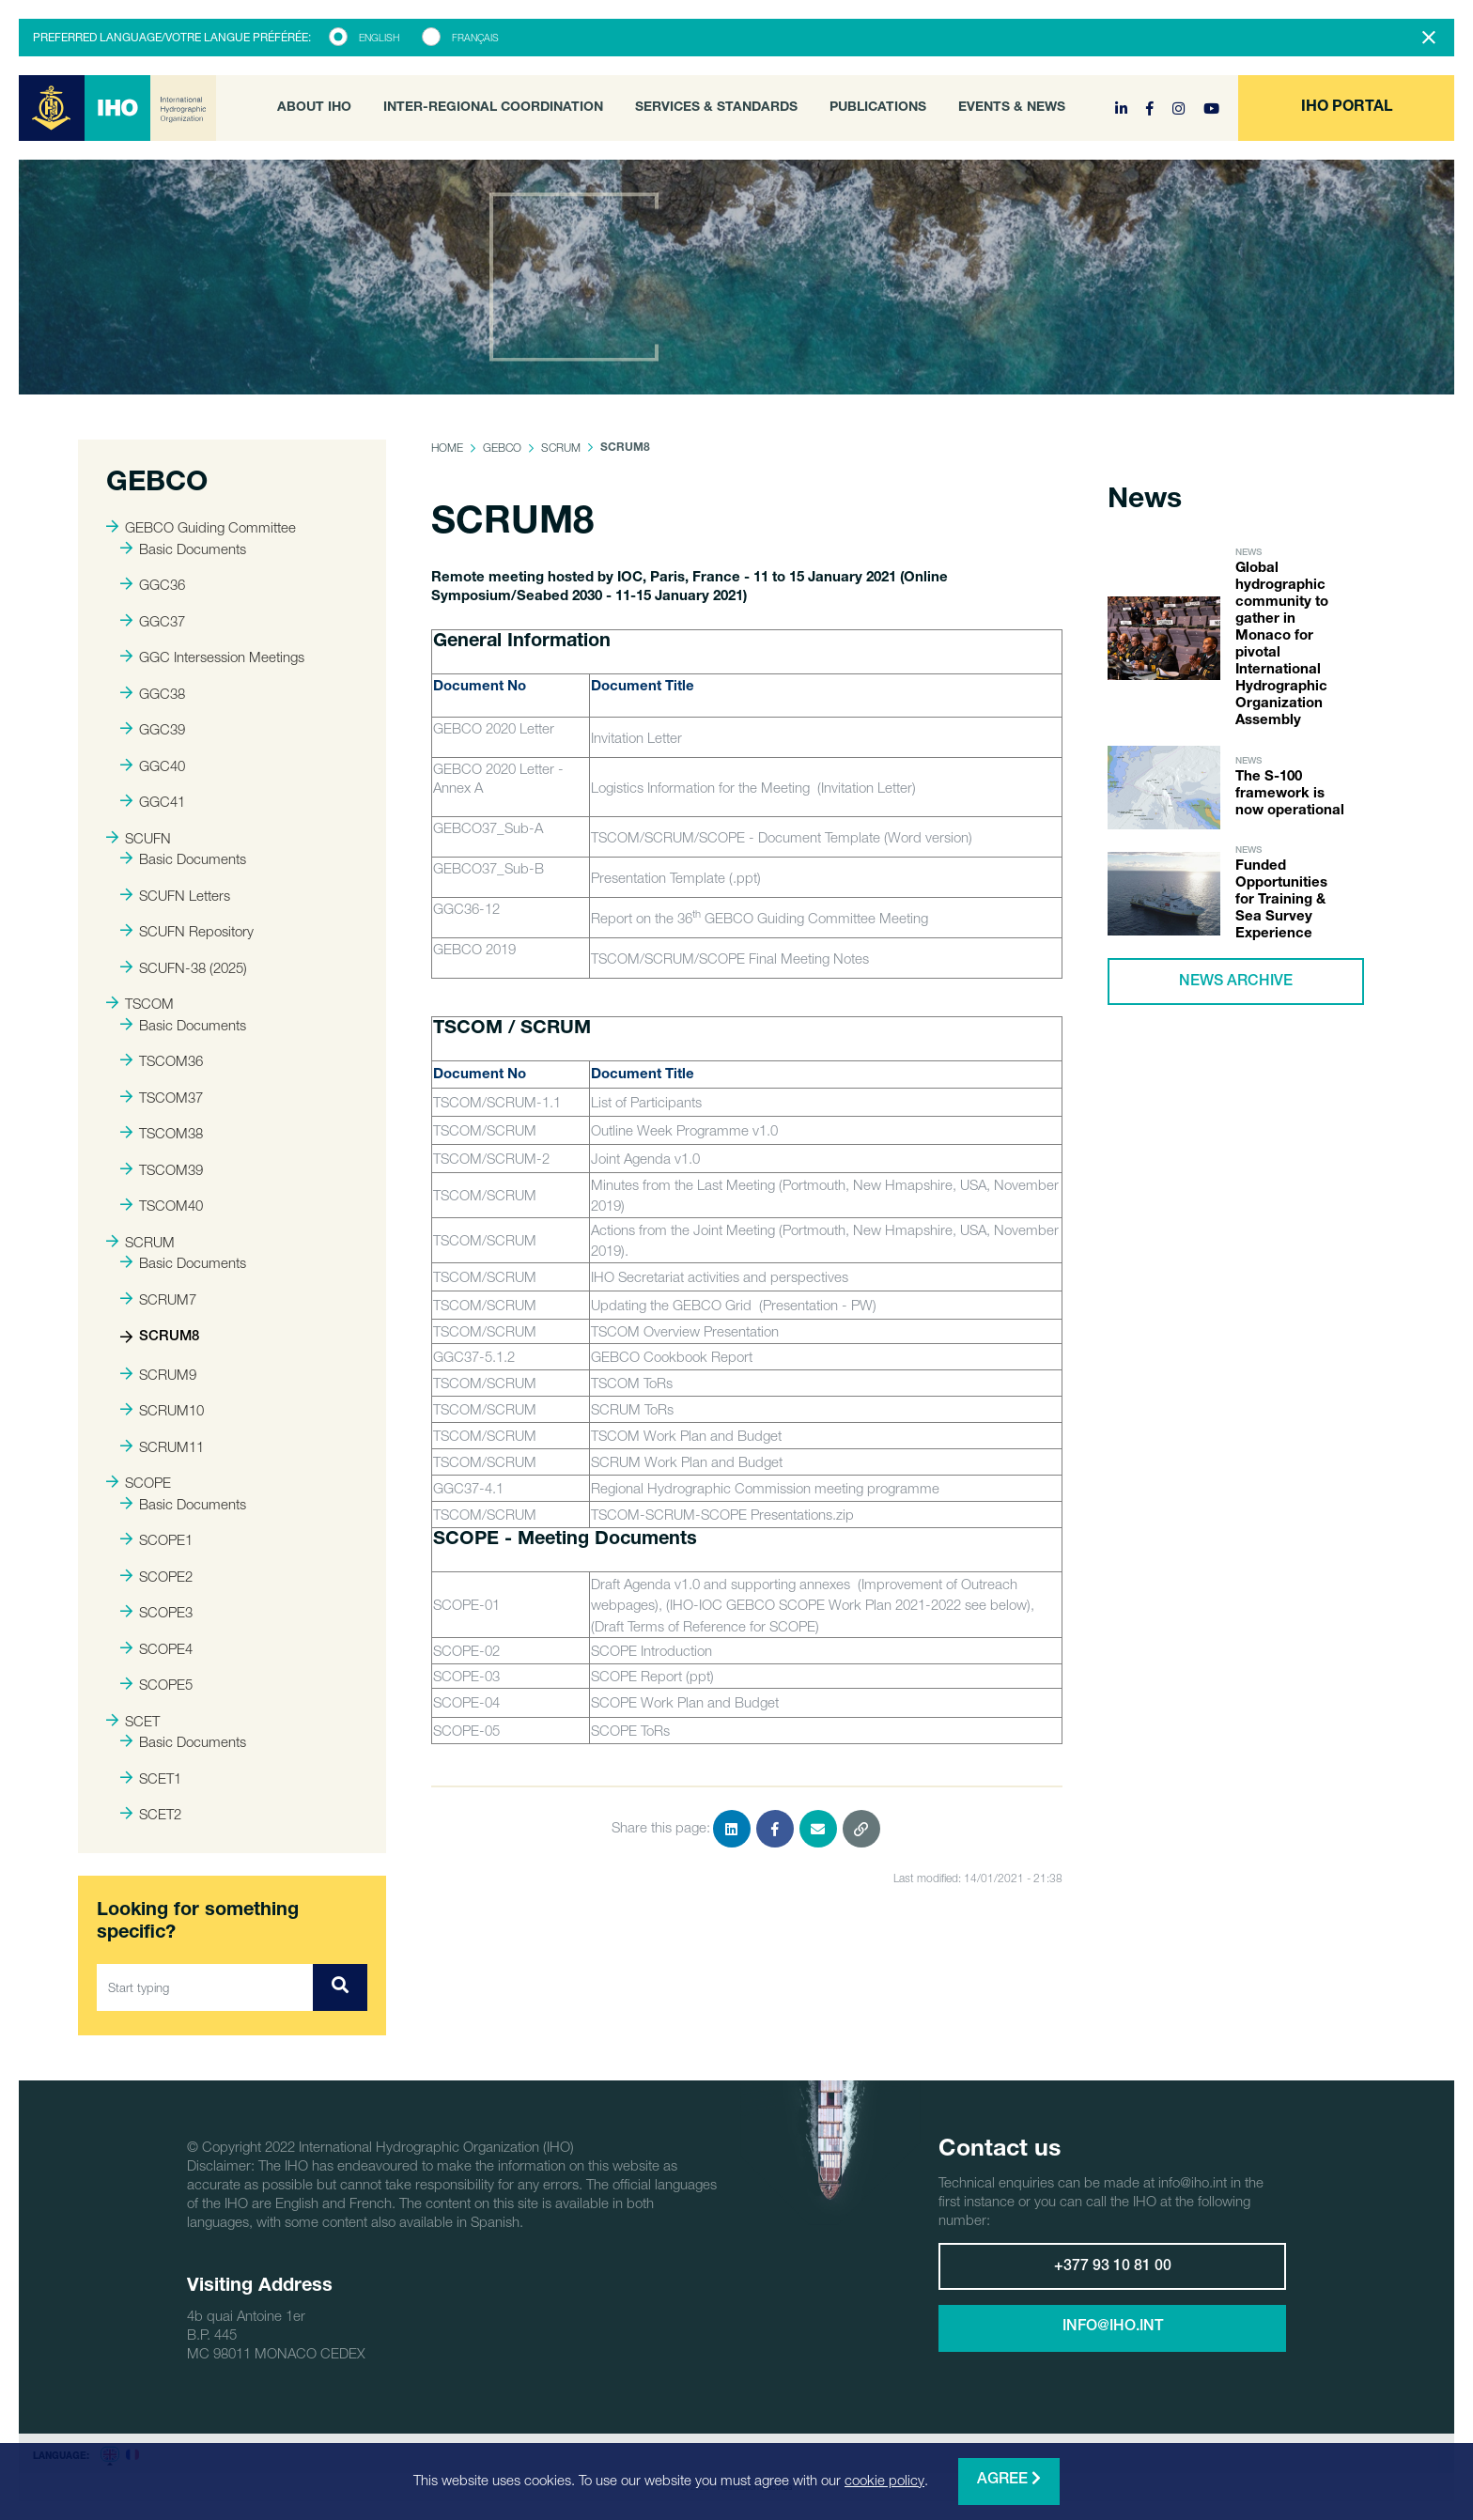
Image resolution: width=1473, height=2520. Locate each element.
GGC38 (152, 693)
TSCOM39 (161, 1169)
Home (447, 448)
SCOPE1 (156, 1539)
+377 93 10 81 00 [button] (1112, 2267)
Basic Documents (183, 548)
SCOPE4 (156, 1648)
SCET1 (150, 1778)
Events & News (1011, 108)
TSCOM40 (161, 1205)
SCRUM (140, 1241)
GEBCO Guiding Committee (201, 526)
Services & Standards (716, 108)
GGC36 (152, 584)
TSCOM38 (161, 1132)
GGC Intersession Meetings (212, 656)
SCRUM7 (158, 1299)
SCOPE (138, 1482)
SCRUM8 (159, 1337)
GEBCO (502, 448)
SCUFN (138, 837)
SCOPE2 (156, 1576)
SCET (133, 1720)
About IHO (314, 108)
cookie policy (884, 2479)
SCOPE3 (156, 1611)
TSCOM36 (161, 1060)
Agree (1009, 2479)
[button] (1346, 108)
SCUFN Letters (175, 895)
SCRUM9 (158, 1374)
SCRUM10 (162, 1409)
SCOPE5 (156, 1684)
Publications (878, 108)
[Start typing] (205, 1987)
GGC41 (152, 801)
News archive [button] (1236, 982)
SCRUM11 (162, 1446)
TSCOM (140, 1003)
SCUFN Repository (187, 930)
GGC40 (152, 765)
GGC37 (152, 620)
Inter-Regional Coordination (493, 108)
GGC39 (152, 728)
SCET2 (150, 1813)
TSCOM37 (161, 1097)
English (379, 37)
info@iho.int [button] (1112, 2327)
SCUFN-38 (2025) (183, 967)
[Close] (1428, 37)
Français (475, 37)
